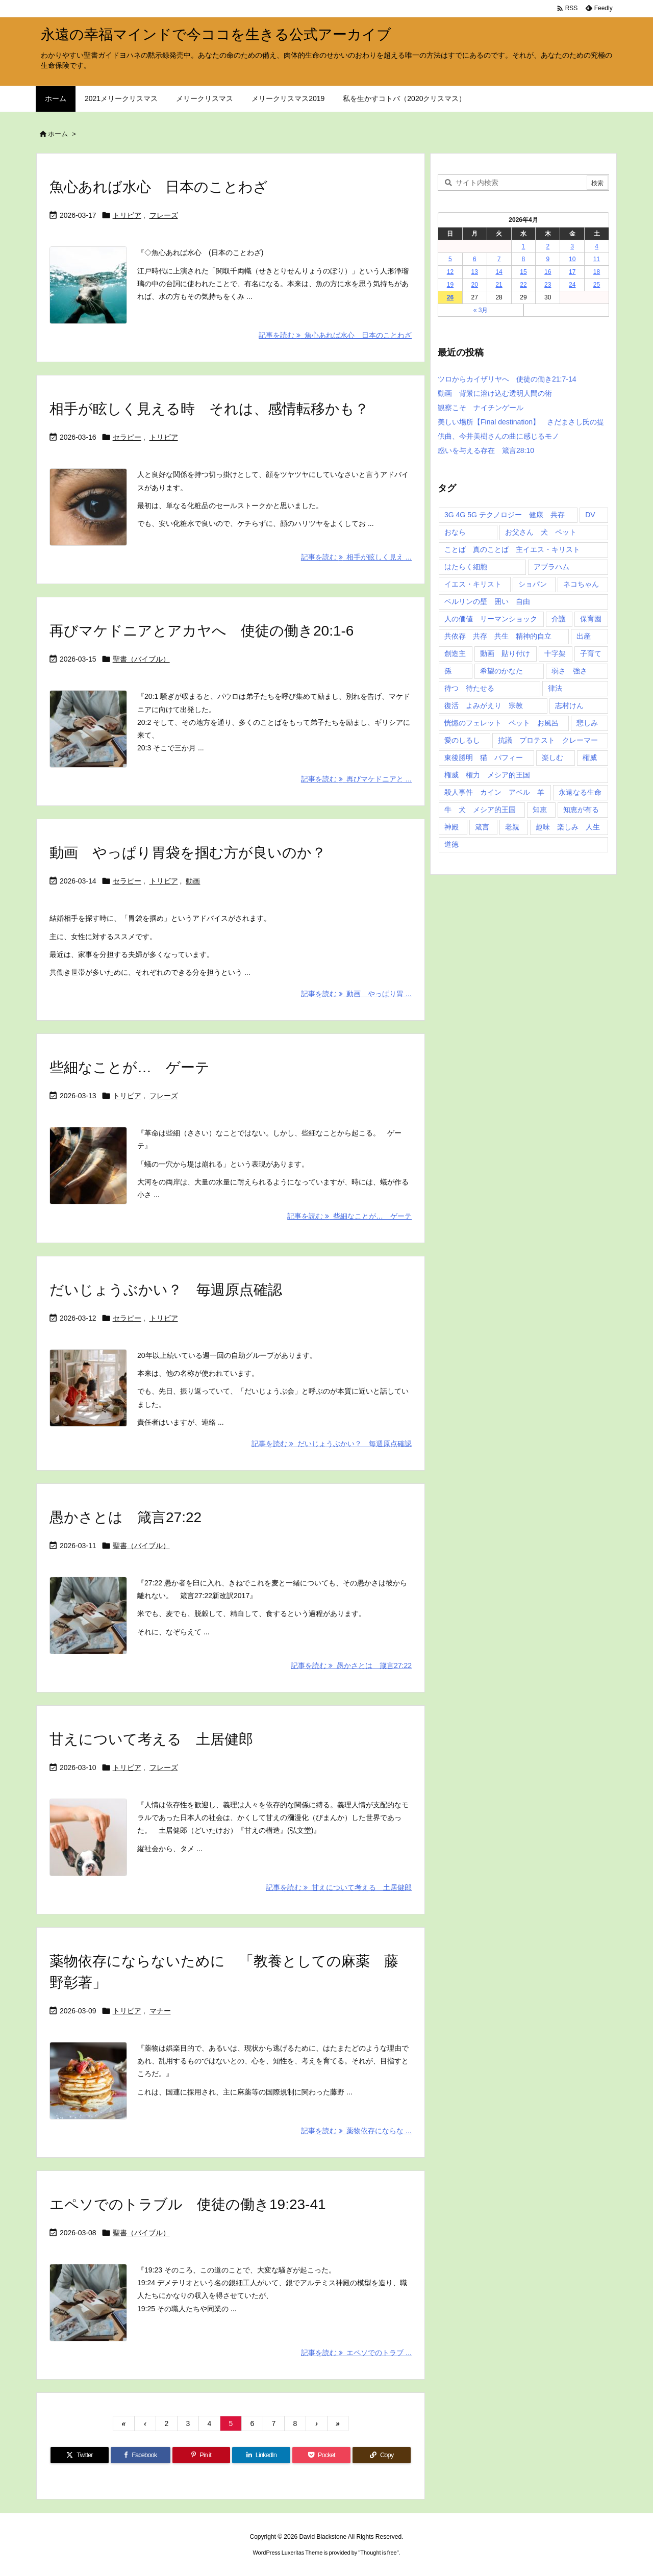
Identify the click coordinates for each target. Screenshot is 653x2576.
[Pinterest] (201, 2455)
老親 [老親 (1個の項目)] (512, 827)
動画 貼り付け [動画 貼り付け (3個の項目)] (505, 653)
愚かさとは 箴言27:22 (125, 1517)
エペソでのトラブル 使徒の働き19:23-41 (187, 2204)
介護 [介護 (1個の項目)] (558, 619)
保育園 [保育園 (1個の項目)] (590, 619)
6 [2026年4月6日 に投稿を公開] (474, 259)
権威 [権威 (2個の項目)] (590, 757)
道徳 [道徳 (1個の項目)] (451, 844)
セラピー (127, 437)
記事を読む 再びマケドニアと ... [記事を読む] (356, 779)
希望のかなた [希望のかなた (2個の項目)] (501, 671)
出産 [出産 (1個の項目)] (583, 636)
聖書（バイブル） (141, 659)
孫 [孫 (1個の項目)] (447, 671)
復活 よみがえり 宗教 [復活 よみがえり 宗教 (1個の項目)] (483, 705)
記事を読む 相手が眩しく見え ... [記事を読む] (356, 557)
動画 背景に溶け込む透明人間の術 (495, 393)
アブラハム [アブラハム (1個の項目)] (551, 567)
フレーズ (163, 215)
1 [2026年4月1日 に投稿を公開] (523, 246)
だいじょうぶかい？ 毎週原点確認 (165, 1290)
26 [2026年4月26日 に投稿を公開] (450, 297)
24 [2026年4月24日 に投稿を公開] (572, 284)
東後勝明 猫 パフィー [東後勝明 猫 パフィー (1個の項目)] (483, 757)
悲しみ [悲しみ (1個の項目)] (587, 723)
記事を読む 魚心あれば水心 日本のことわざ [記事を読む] (335, 335)
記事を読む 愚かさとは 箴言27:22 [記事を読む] (351, 1665)
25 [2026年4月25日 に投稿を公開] (596, 284)
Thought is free (378, 2552)
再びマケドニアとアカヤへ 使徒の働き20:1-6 (201, 631)
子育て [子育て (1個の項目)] (590, 653)
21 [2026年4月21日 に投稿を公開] (498, 284)
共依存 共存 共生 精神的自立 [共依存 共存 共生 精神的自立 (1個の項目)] (497, 636)
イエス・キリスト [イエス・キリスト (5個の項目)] (472, 584)
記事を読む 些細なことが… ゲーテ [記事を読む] (349, 1216)
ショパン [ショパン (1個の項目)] (532, 584)
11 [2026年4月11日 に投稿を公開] (596, 259)
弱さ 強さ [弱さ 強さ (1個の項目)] (569, 671)
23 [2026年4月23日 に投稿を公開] (547, 284)
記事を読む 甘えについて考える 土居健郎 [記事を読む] (339, 1887)
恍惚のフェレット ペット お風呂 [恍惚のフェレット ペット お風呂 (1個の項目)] (501, 723)
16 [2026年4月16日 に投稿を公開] (547, 271)
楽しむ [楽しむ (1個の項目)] (552, 757)
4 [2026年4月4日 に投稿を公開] (596, 246)
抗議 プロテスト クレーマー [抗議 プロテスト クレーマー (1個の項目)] (548, 740)
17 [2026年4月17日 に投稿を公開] (572, 271)
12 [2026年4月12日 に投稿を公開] (450, 271)
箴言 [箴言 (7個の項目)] (482, 827)
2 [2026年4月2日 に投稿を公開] (547, 246)
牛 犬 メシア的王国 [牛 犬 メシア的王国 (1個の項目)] (480, 809)
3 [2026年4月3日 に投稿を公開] (572, 246)
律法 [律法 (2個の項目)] (555, 688)
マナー (160, 2011)
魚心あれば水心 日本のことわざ (158, 187)
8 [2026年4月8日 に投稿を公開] (523, 259)
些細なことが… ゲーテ (129, 1067)
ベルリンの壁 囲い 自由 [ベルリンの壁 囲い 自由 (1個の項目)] (487, 601)
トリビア (127, 215)
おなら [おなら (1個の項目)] (455, 532)
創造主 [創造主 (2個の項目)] (455, 653)
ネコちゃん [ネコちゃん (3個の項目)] (581, 584)
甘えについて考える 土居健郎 (151, 1739)
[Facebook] (140, 2455)
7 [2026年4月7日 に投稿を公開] (499, 259)
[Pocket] (321, 2455)
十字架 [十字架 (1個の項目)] (555, 653)
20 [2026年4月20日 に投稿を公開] (474, 284)
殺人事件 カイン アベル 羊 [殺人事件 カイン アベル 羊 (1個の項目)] (494, 792)
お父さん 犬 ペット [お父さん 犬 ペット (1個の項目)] (540, 532)
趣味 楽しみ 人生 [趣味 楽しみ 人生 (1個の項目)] (568, 827)
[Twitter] (80, 2455)
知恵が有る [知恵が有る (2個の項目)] (581, 809)
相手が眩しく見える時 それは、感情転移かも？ (209, 409)
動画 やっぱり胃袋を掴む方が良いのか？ (187, 853)
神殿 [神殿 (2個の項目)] (451, 827)
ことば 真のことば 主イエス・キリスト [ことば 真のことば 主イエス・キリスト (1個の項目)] (512, 549)
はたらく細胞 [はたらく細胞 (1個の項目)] (465, 567)
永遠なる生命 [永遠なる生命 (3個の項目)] (580, 792)
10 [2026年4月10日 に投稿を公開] (572, 259)
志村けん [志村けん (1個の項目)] (569, 705)
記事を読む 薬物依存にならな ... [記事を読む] (356, 2131)
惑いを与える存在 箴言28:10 (486, 450)
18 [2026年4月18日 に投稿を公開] (596, 271)
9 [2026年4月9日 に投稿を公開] (547, 259)
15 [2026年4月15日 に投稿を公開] (523, 271)
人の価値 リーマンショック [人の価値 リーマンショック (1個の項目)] (490, 619)
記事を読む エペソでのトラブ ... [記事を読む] (356, 2352)
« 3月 (480, 310)
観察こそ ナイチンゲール (480, 407)
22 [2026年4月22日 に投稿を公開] (523, 284)
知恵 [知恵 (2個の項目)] (540, 809)
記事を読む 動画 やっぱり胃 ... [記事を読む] (356, 994)
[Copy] (382, 2455)
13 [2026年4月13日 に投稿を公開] (474, 271)
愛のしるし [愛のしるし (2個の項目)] (462, 740)
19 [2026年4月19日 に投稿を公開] (450, 284)
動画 (193, 881)
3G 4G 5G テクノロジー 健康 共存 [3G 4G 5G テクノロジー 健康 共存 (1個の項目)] (504, 515)
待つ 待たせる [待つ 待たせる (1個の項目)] (469, 688)
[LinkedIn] (261, 2455)
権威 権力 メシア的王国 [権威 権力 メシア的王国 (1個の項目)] (487, 775)
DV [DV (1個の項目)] (590, 515)
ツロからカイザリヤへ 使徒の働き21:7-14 (507, 379)
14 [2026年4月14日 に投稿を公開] (498, 271)
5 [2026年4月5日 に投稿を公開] (450, 259)
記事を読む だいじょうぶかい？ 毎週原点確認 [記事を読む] (332, 1443)
